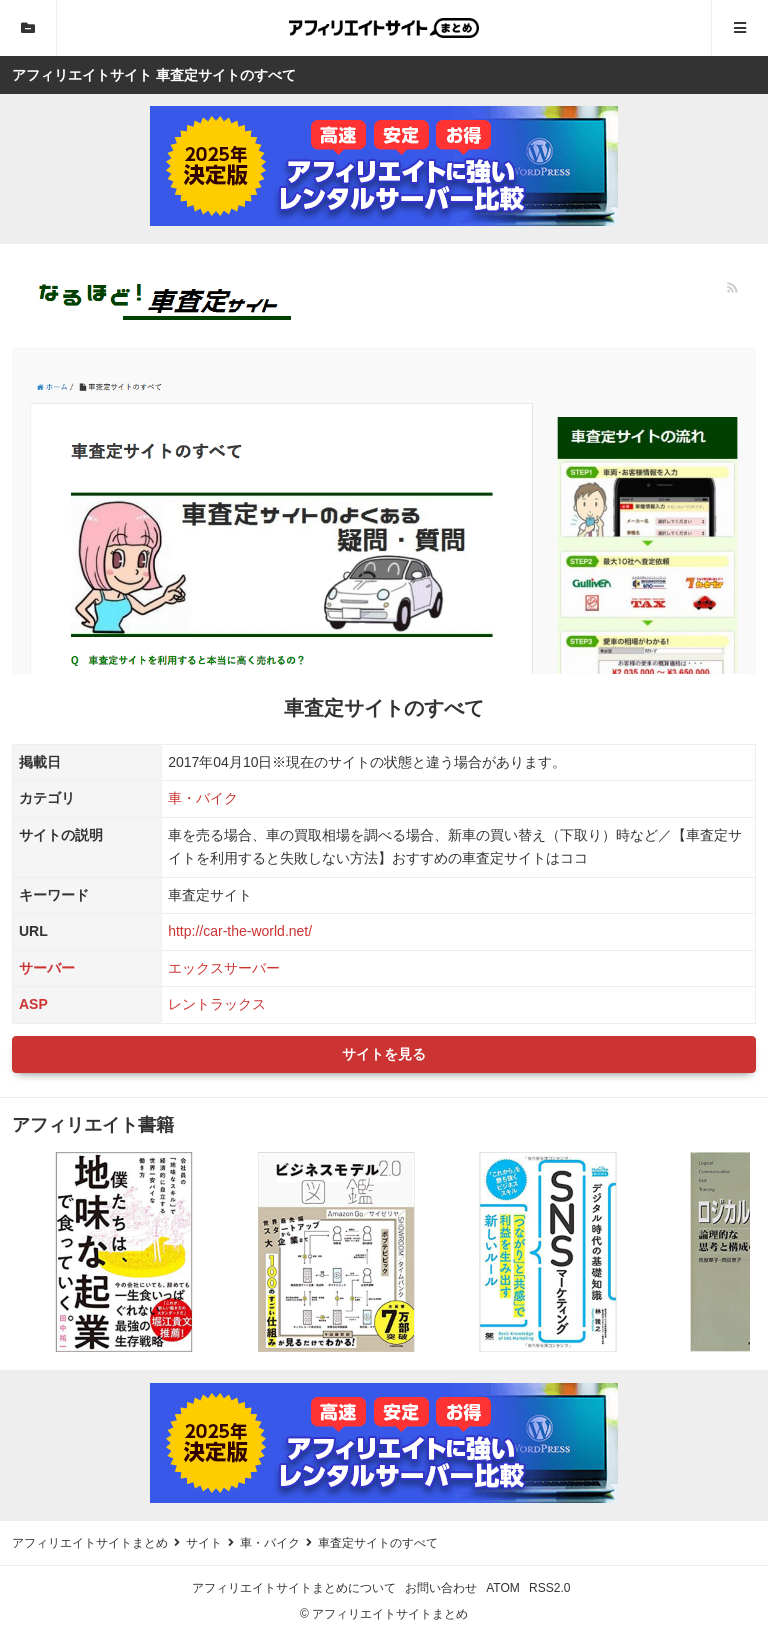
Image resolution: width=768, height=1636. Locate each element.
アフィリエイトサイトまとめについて (294, 1588)
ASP (33, 1004)
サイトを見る (384, 1054)
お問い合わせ (441, 1588)
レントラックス (217, 1004)
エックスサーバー (224, 968)
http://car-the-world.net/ (240, 931)
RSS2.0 (549, 1588)
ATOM (503, 1588)
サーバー (47, 968)
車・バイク (203, 798)
